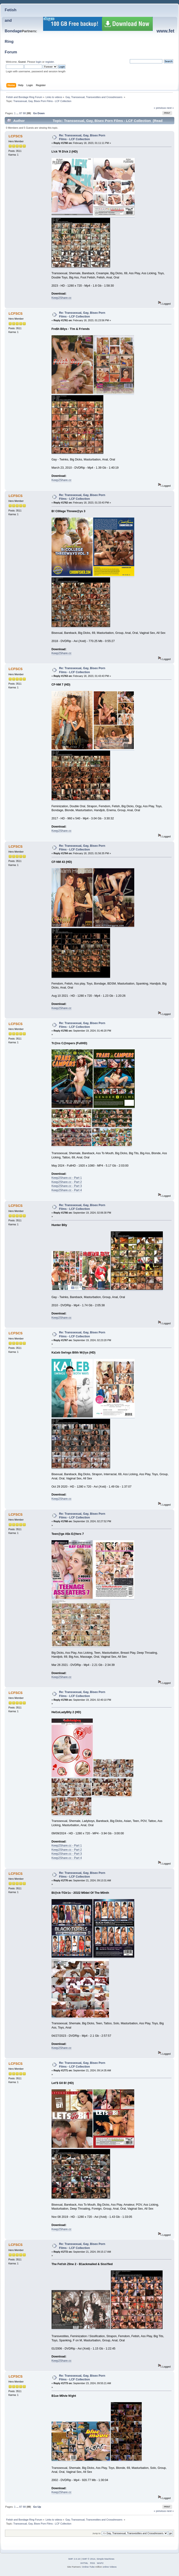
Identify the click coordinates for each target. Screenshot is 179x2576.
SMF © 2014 (88, 2559)
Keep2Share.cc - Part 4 (67, 1190)
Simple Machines (105, 2559)
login (38, 61)
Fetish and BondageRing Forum (13, 31)
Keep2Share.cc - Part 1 (67, 1177)
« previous (160, 107)
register (49, 61)
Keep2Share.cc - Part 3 (67, 1186)
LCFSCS (15, 136)
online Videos (110, 2566)
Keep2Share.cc (61, 297)
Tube (92, 2566)
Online (85, 2566)
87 (20, 113)
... (17, 113)
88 (24, 113)
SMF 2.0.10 (74, 2559)
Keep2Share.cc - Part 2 (67, 1182)
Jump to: (96, 2533)
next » (170, 107)
